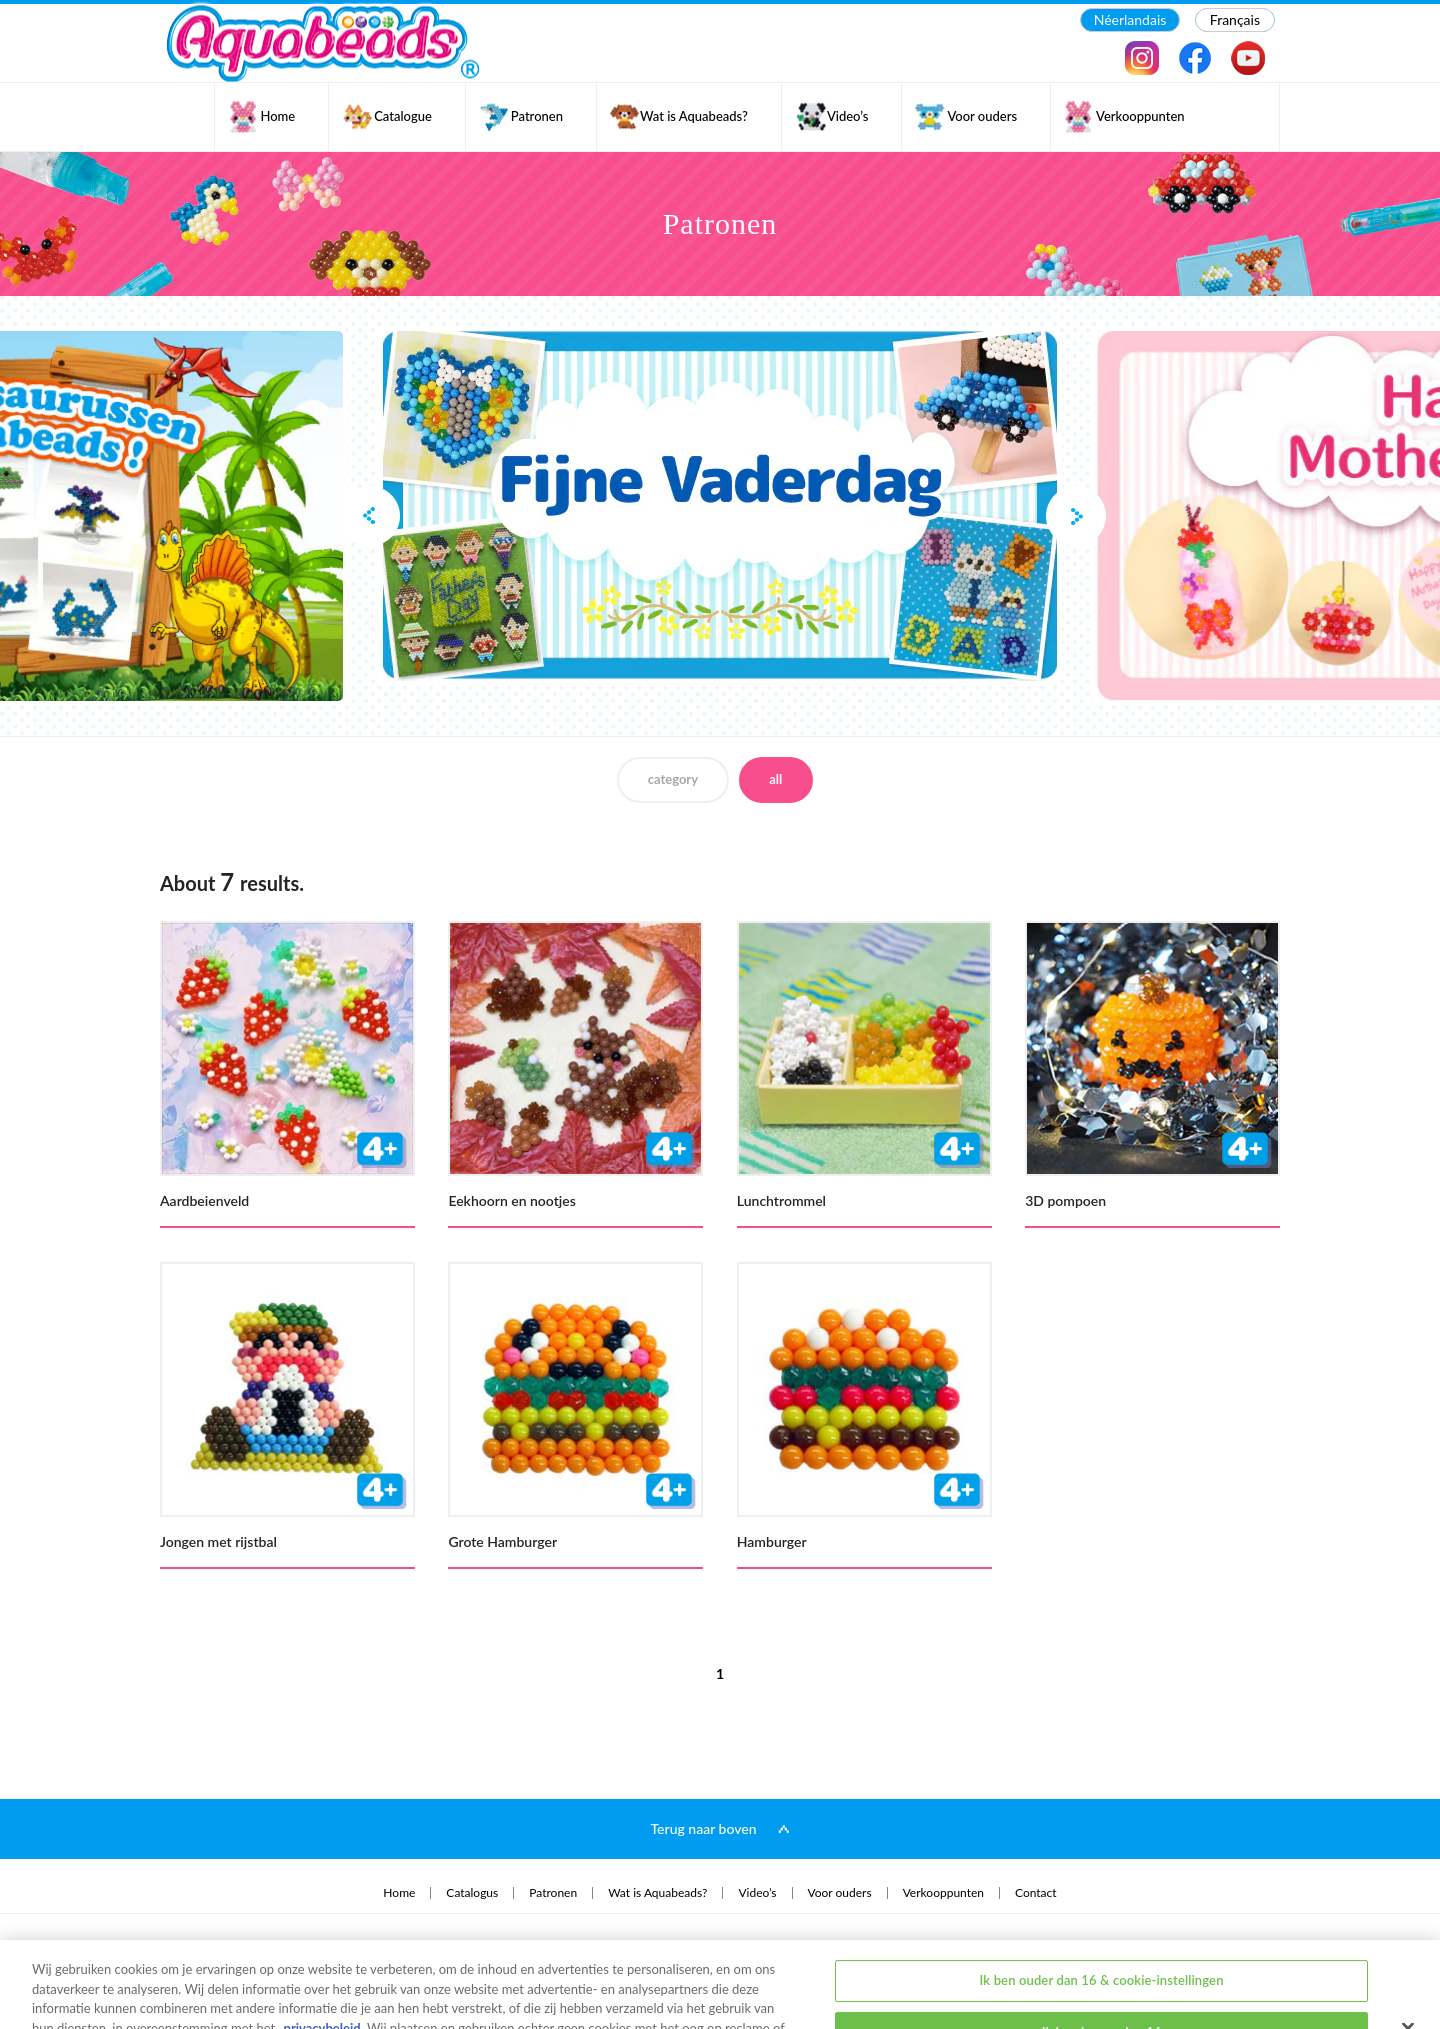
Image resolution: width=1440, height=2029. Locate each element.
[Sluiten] (1408, 1957)
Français (1235, 19)
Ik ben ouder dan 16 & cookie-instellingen (1102, 1909)
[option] (720, 506)
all (775, 779)
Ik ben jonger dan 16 (1102, 1961)
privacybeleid (322, 1957)
